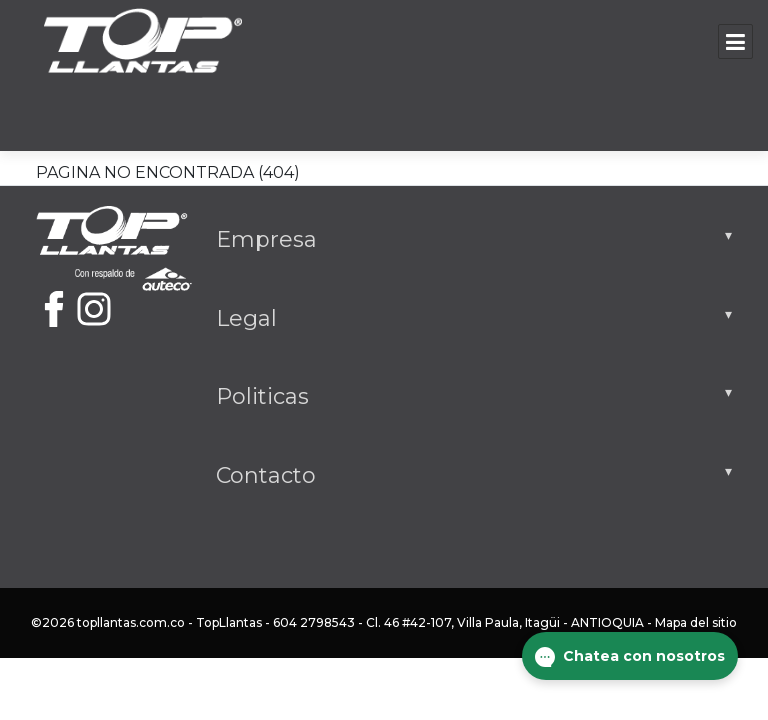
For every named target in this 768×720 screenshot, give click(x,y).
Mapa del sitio (696, 622)
